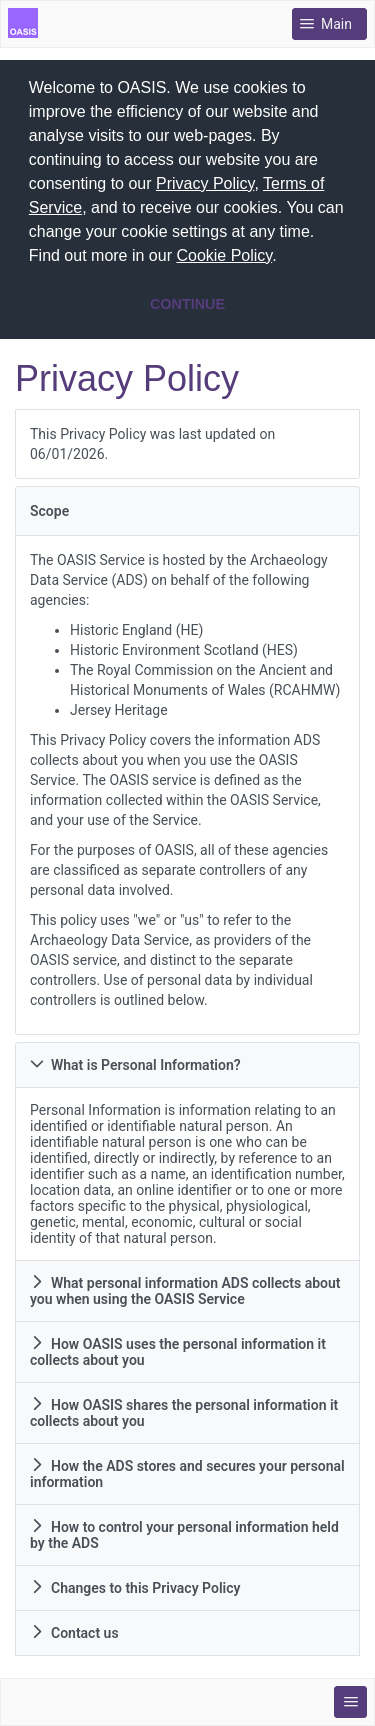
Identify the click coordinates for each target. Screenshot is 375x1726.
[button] (284, 258)
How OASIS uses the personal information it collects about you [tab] (178, 1347)
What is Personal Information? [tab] (135, 1060)
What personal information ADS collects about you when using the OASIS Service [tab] (185, 1286)
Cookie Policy (224, 255)
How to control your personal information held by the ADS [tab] (184, 1530)
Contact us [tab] (74, 1628)
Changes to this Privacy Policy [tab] (135, 1583)
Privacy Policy (205, 183)
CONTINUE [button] (187, 304)
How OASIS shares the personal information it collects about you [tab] (184, 1408)
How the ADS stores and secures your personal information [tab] (187, 1469)
